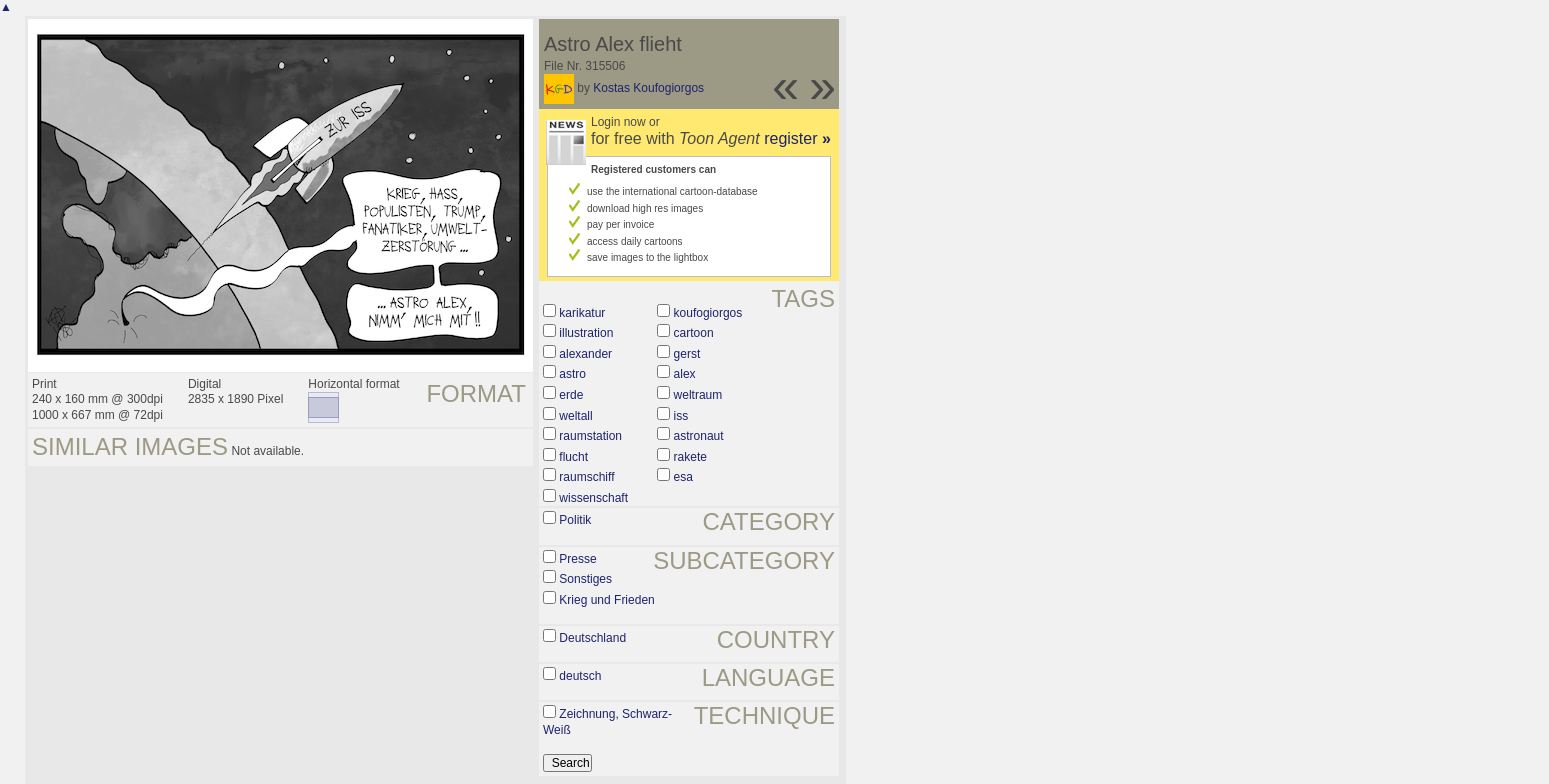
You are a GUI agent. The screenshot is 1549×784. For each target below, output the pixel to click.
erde (571, 395)
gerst (687, 354)
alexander (585, 354)
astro (572, 374)
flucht (573, 457)
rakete (690, 457)
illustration (586, 333)
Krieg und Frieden (606, 600)
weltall (575, 416)
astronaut (699, 436)
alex (685, 374)
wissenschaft (593, 498)
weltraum (698, 395)
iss (681, 416)
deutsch (580, 676)
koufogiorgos (708, 313)
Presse (577, 559)
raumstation (590, 436)
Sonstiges (585, 579)
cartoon (694, 333)
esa (683, 477)
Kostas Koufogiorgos (648, 88)
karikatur (582, 313)
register (797, 138)
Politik (575, 520)
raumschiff (586, 477)
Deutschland (592, 638)
